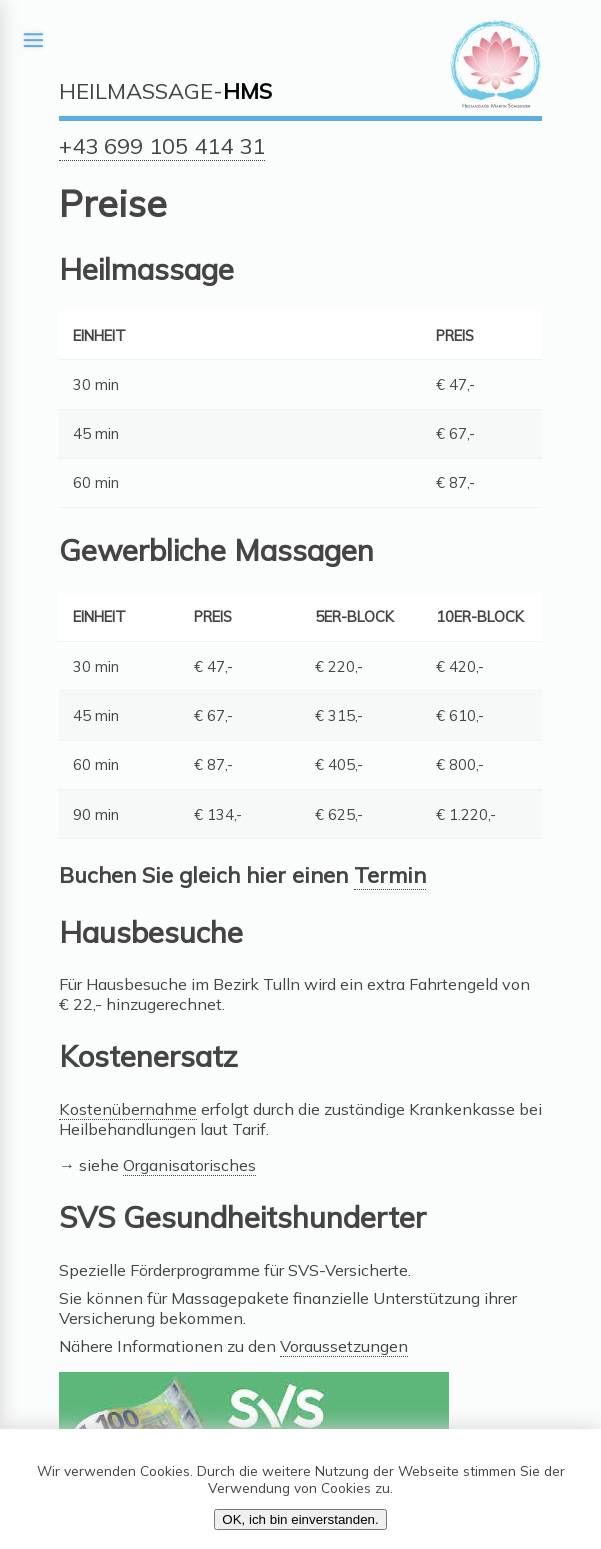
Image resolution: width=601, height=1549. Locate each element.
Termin (390, 875)
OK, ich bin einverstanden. (300, 1519)
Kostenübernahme (128, 1109)
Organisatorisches (189, 1165)
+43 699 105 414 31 (162, 146)
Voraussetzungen (344, 1346)
